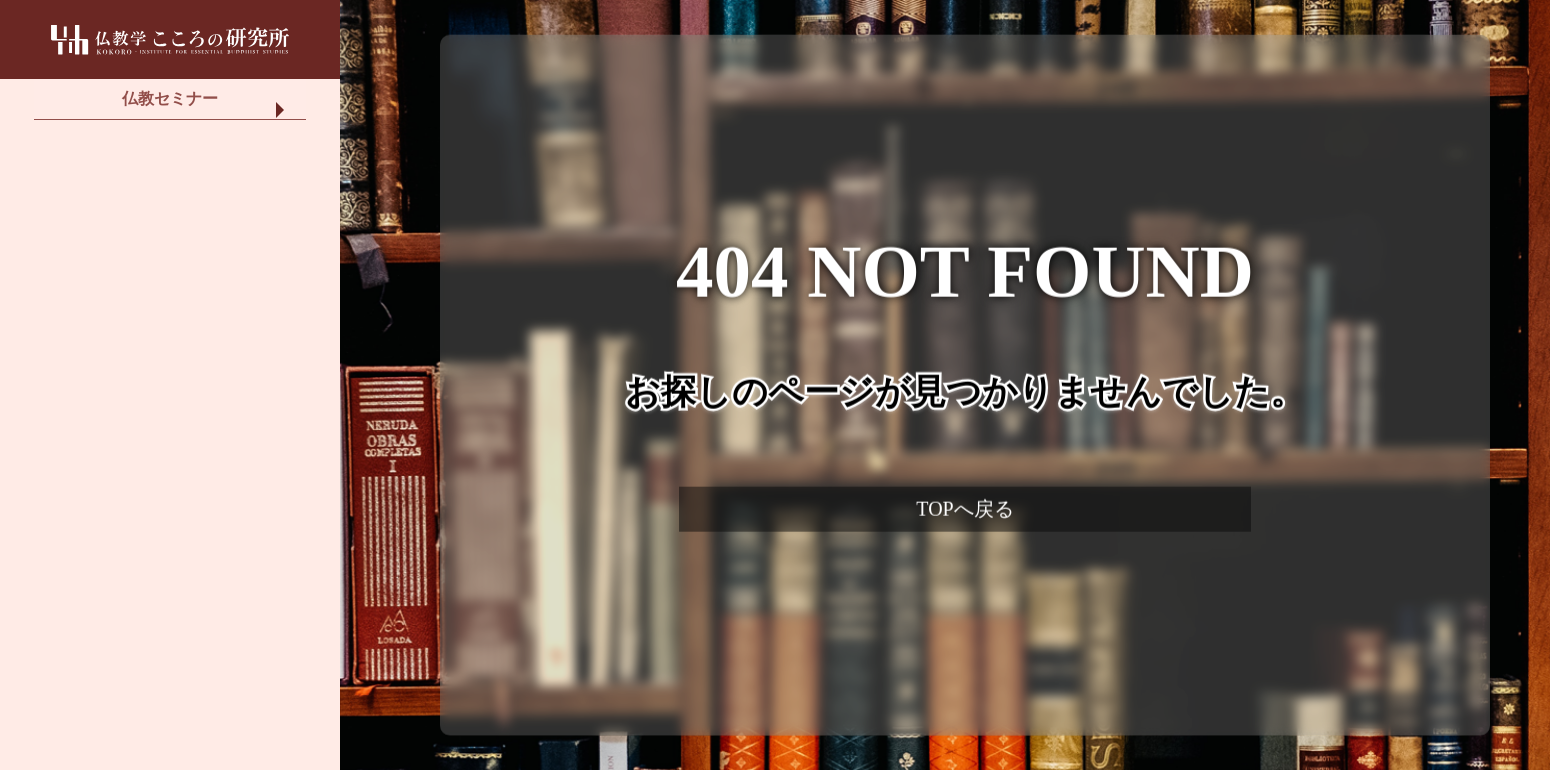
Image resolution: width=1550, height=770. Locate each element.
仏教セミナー (170, 109)
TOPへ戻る (964, 509)
